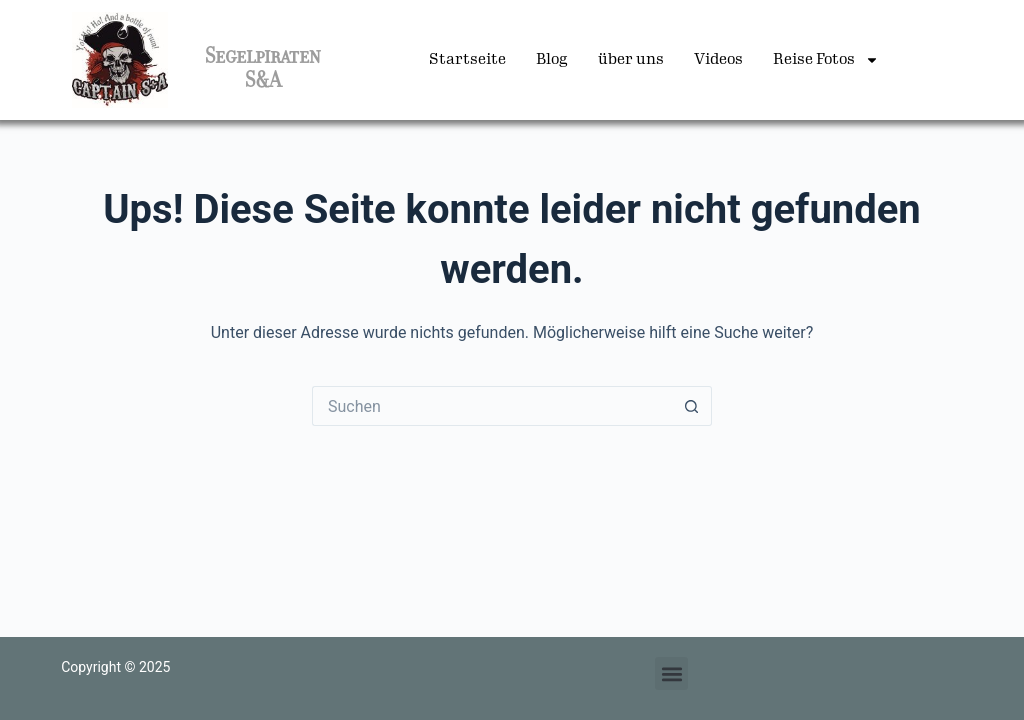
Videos (718, 59)
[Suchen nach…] (492, 406)
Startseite (467, 59)
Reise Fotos (826, 60)
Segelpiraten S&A (263, 68)
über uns (631, 59)
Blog (552, 59)
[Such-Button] (692, 406)
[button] (671, 673)
